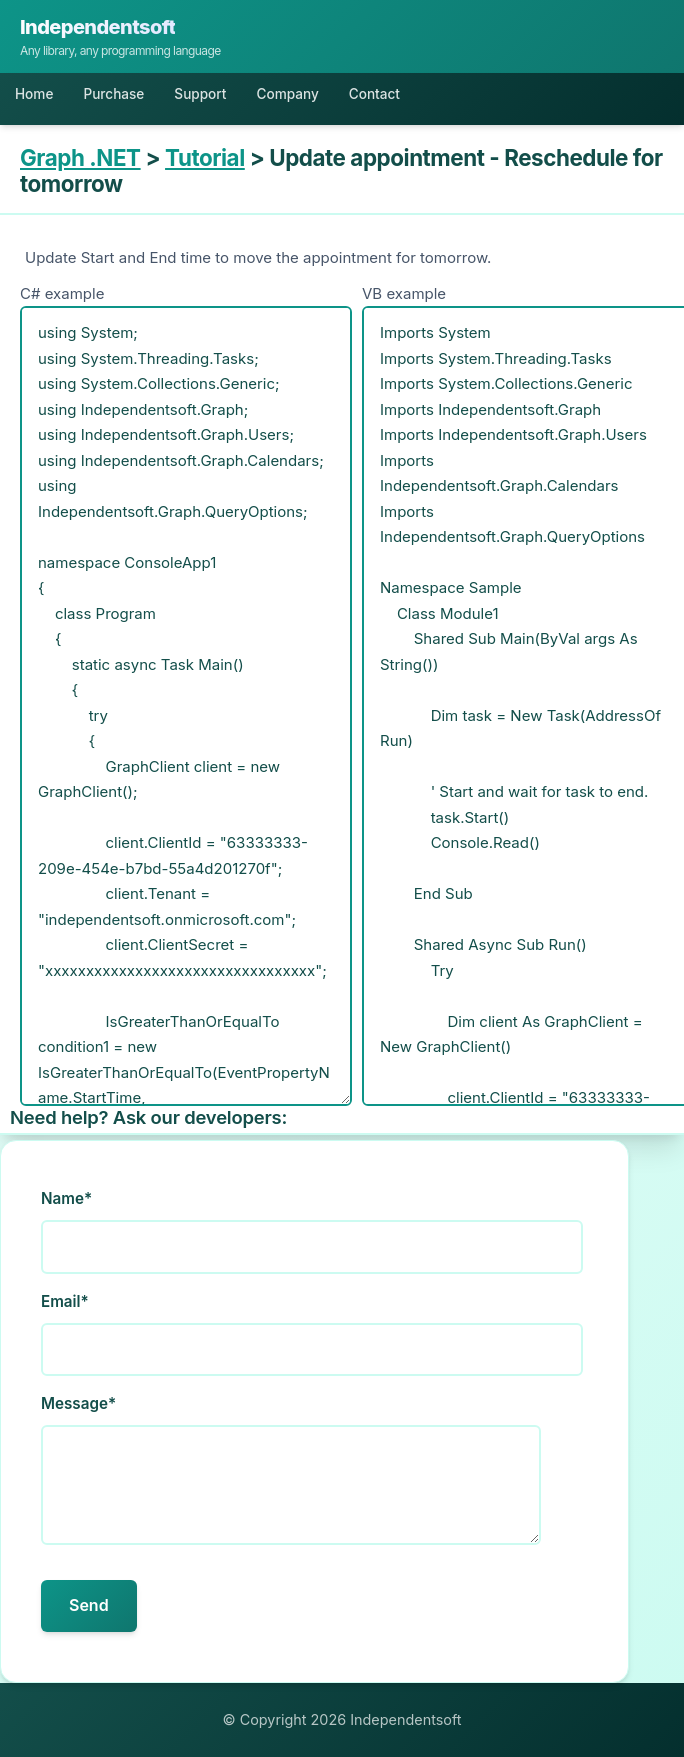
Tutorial (205, 157)
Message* (78, 1403)
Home (34, 94)
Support (200, 94)
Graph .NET (80, 157)
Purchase (113, 94)
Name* (66, 1198)
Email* (65, 1301)
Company (287, 94)
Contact (374, 94)
